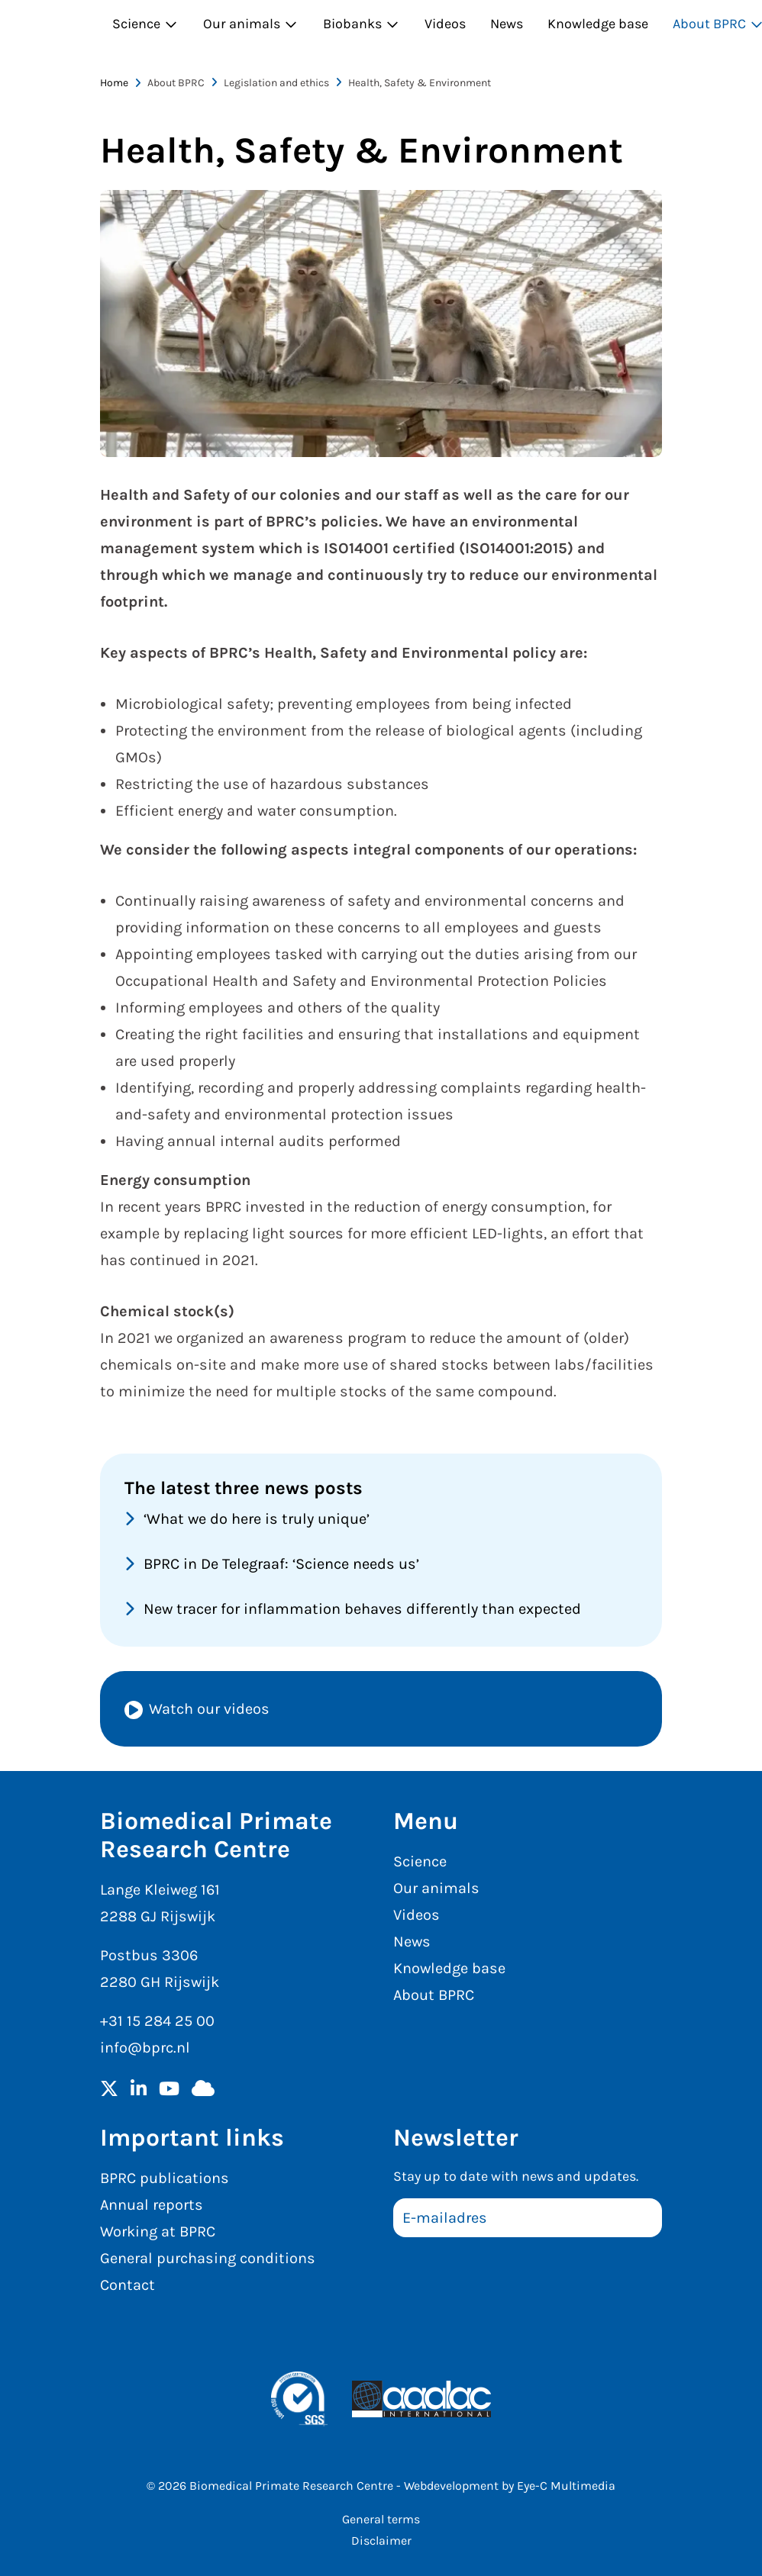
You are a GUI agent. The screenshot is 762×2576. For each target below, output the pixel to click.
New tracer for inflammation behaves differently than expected (362, 1609)
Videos (445, 23)
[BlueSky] (203, 2090)
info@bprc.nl (145, 2047)
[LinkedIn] (139, 2090)
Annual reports (151, 2205)
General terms (381, 2519)
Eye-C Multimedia (566, 2485)
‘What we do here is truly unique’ (257, 1519)
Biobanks (361, 23)
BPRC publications (164, 2178)
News (506, 23)
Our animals (251, 23)
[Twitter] (109, 2090)
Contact (127, 2285)
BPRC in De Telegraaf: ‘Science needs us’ (281, 1564)
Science (145, 23)
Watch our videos (209, 1709)
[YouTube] (169, 2090)
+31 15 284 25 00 (157, 2021)
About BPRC (433, 1995)
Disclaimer (381, 2540)
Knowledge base (597, 23)
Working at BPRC (157, 2231)
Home (114, 82)
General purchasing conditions (207, 2258)
